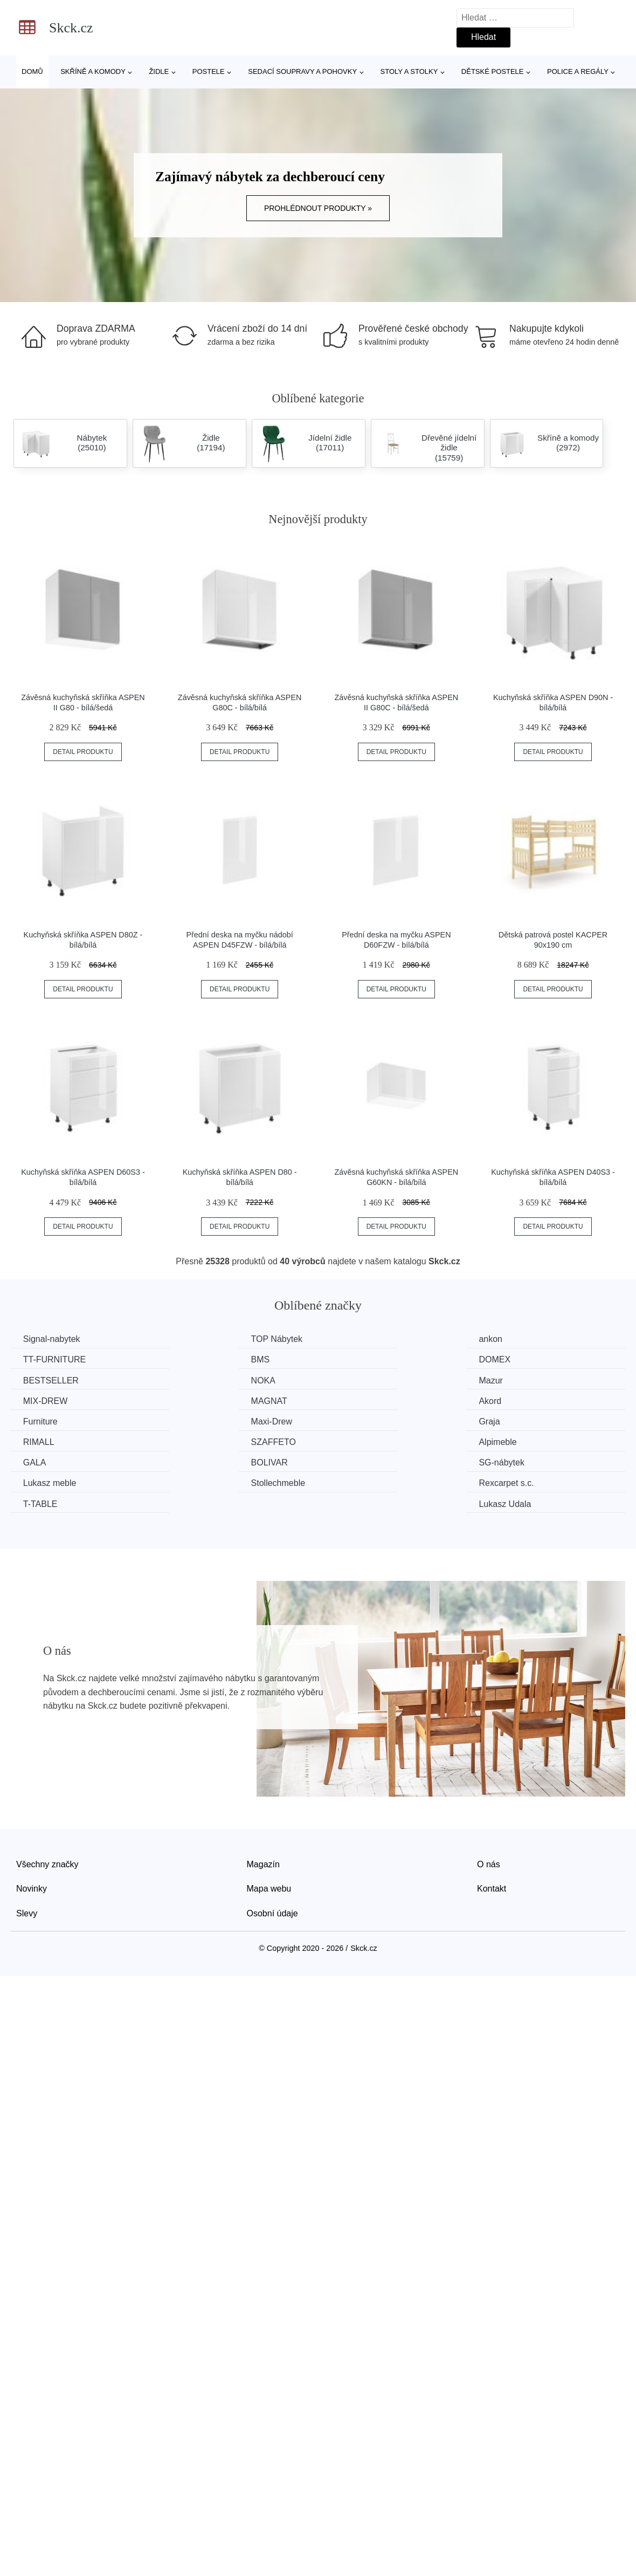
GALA (351, 1420)
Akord (508, 1379)
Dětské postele (492, 71)
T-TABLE (41, 1460)
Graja (350, 1400)
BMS (33, 1359)
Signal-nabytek (52, 1339)
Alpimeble (201, 1420)
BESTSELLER (367, 1359)
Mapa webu (269, 1845)
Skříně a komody (93, 71)
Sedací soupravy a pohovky (302, 71)
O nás (488, 1820)
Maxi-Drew (202, 1400)
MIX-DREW (204, 1379)
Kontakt (491, 1845)
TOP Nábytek (207, 1339)
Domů (32, 71)
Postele (208, 71)
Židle (159, 71)
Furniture (41, 1400)
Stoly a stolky (409, 71)
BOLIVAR (515, 1420)
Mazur (36, 1379)
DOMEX (198, 1359)
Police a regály (578, 71)
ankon (351, 1339)
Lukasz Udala (523, 1460)
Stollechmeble (367, 1440)
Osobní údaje (272, 1870)
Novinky (31, 1845)
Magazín (263, 1820)
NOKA (509, 1359)
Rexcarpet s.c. (524, 1440)
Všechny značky (47, 1820)
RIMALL (513, 1400)
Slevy (26, 1870)
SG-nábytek (47, 1440)
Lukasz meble (209, 1440)
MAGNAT (358, 1379)
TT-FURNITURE (528, 1339)
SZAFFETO (46, 1420)
